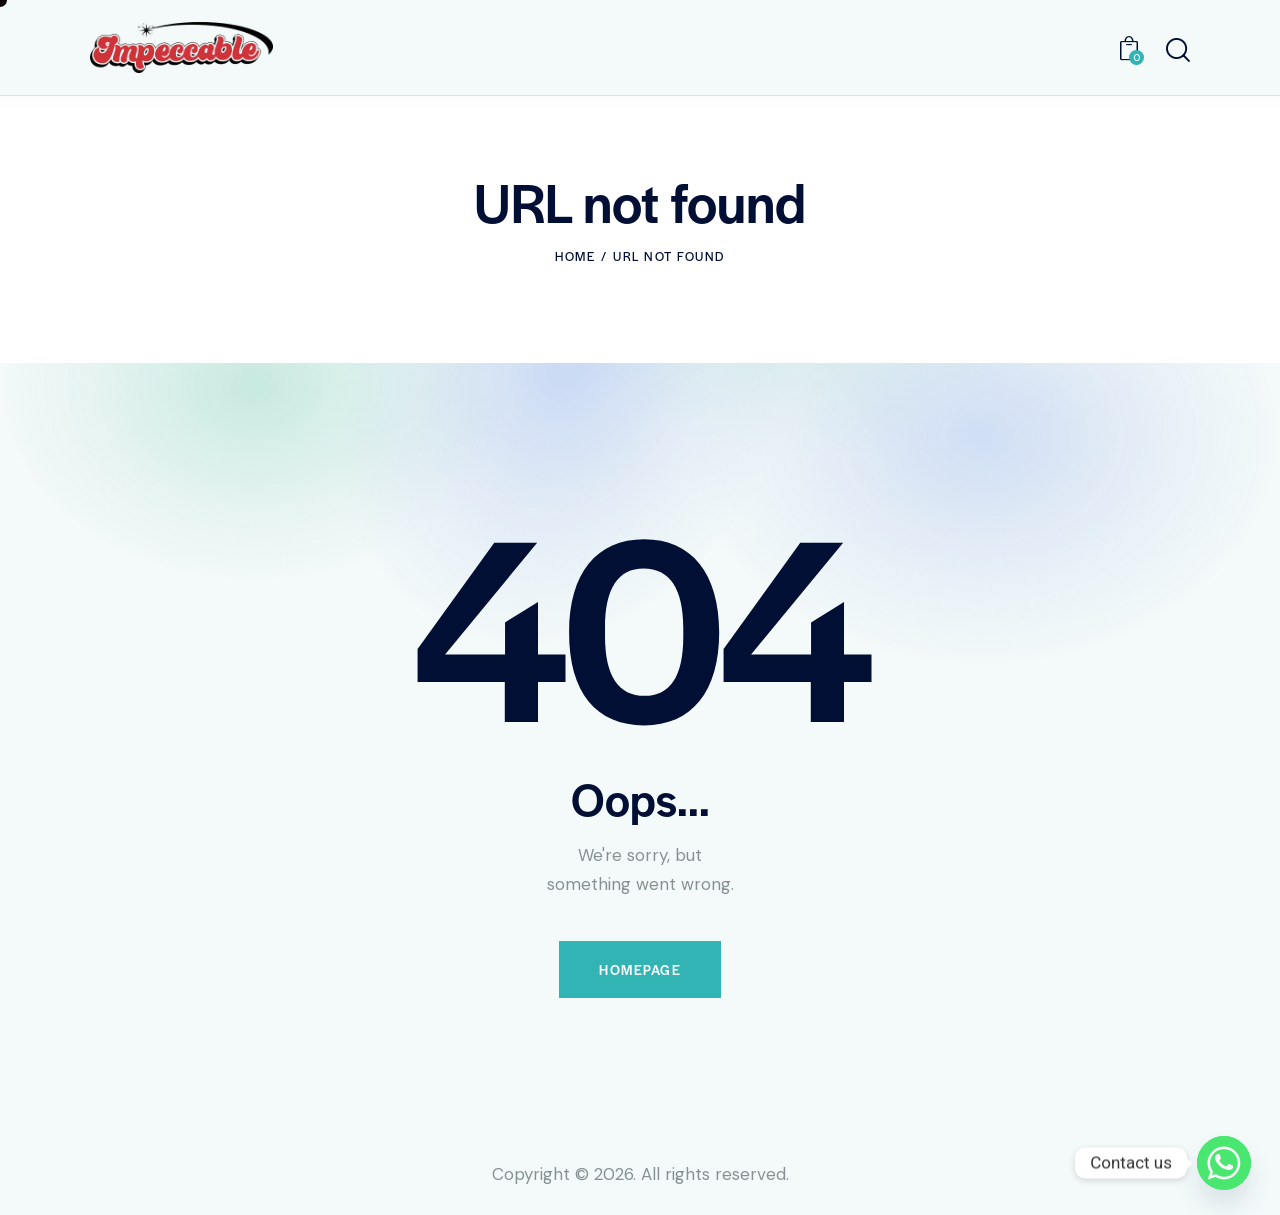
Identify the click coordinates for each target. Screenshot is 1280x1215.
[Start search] (1178, 50)
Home (575, 256)
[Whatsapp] (1224, 1163)
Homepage (640, 969)
